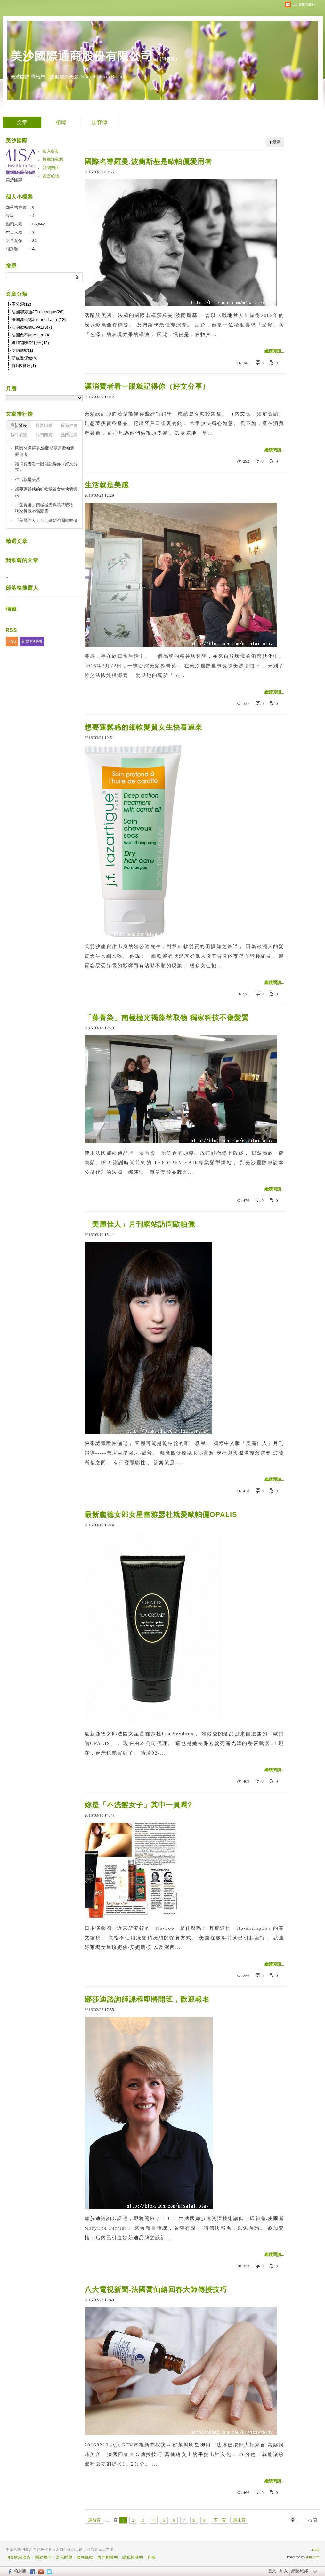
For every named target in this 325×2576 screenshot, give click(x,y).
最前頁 (94, 2520)
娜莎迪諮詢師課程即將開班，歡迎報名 (147, 1999)
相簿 (61, 122)
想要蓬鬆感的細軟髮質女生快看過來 (143, 727)
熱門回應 (44, 435)
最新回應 (44, 425)
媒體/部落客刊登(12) (30, 342)
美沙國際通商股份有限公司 (82, 56)
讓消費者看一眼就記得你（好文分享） (147, 386)
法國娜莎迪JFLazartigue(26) (38, 312)
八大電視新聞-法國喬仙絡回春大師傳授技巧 (156, 2290)
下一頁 (220, 2520)
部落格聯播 (31, 641)
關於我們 (43, 2557)
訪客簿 (99, 122)
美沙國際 (14, 179)
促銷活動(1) (22, 350)
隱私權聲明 (132, 2557)
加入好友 (51, 151)
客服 (151, 2557)
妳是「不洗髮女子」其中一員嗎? (138, 1805)
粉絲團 (20, 2571)
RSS (12, 641)
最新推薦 (69, 425)
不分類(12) (21, 304)
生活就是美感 (107, 485)
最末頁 (239, 2520)
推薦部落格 (53, 159)
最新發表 (18, 425)
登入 (272, 2571)
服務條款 (85, 2557)
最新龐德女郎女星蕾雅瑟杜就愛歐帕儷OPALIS (161, 1515)
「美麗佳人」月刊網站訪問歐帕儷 (140, 1224)
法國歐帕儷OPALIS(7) (32, 327)
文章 (22, 122)
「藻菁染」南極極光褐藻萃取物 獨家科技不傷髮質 (167, 1018)
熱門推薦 (69, 435)
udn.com (313, 2557)
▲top (315, 2549)
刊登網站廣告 (18, 2557)
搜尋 (77, 276)
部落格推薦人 (22, 588)
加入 (284, 2571)
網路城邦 (299, 2571)
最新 (276, 141)
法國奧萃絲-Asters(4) (31, 335)
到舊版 (168, 58)
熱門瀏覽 (18, 435)
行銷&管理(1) (24, 365)
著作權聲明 (107, 2557)
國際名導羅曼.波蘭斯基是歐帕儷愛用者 (148, 162)
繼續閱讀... (274, 351)
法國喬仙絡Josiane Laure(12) (39, 319)
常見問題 (64, 2557)
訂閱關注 (51, 167)
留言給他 (51, 176)
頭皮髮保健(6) (24, 358)
